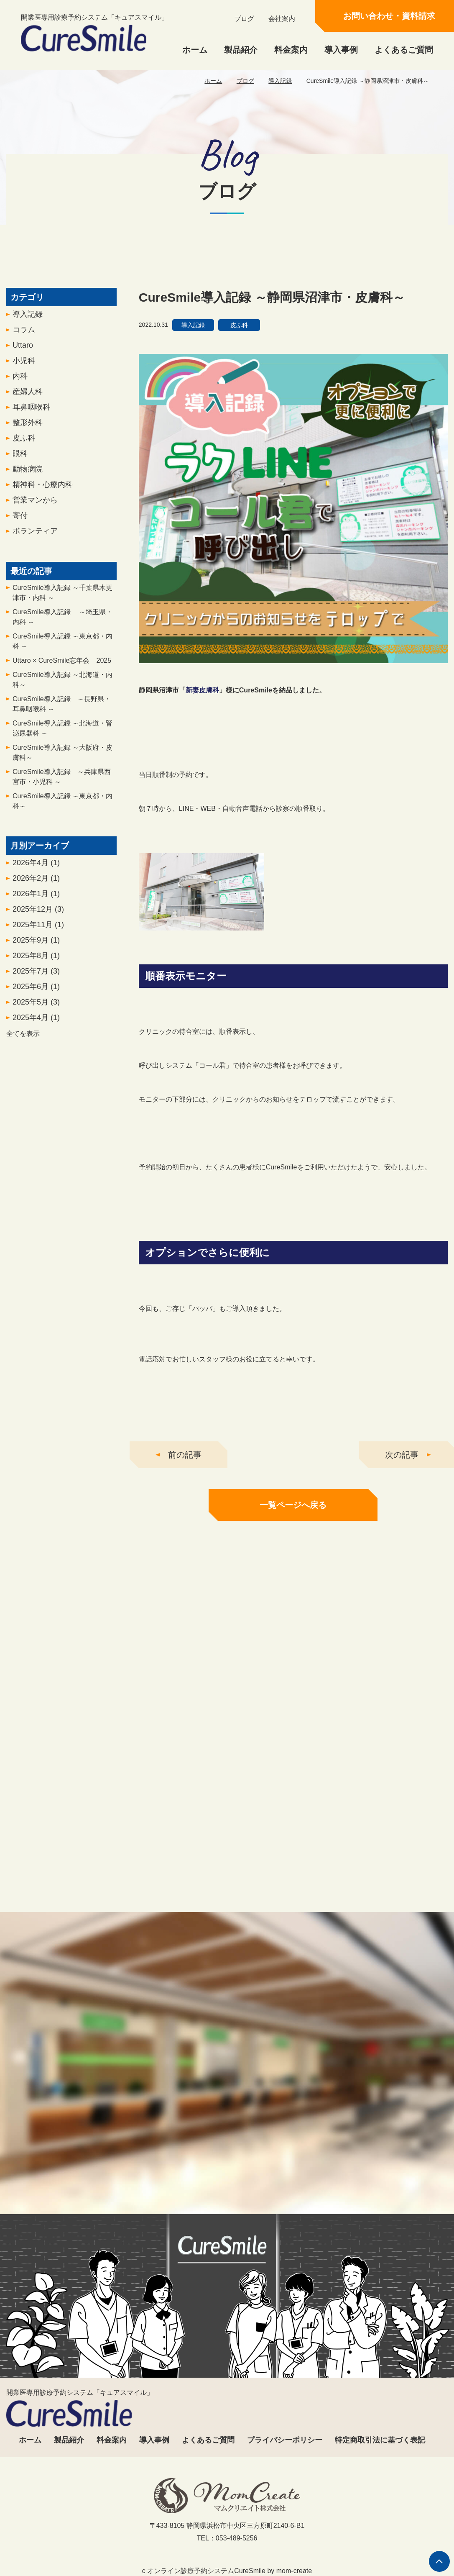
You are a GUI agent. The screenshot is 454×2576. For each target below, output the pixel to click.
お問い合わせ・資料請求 (389, 16)
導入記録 (280, 80)
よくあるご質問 (404, 49)
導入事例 (341, 49)
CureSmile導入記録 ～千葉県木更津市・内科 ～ (62, 599)
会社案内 (281, 18)
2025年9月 (36, 947)
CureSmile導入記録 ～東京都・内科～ (62, 807)
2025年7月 (36, 978)
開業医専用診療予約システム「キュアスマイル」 (94, 32)
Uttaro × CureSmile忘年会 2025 (62, 667)
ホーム (194, 49)
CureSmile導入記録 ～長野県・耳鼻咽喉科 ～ (62, 710)
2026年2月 (36, 885)
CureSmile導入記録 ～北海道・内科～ (62, 686)
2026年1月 (36, 900)
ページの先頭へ (439, 2561)
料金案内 (291, 49)
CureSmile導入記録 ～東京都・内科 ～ (62, 647)
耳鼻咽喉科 (31, 414)
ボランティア (35, 537)
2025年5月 (36, 1009)
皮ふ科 (24, 445)
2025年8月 (36, 962)
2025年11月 (38, 931)
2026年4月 (36, 869)
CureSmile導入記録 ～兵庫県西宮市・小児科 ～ (62, 783)
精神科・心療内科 (43, 491)
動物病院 (28, 476)
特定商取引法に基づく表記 (380, 2440)
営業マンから (35, 506)
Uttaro (23, 352)
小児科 (24, 367)
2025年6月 (36, 993)
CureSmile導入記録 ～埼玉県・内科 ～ (62, 623)
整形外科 (28, 429)
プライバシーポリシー (284, 2440)
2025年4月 (36, 1024)
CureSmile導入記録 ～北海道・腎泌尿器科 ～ (62, 734)
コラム (24, 336)
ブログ (244, 18)
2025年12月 (38, 916)
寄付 (20, 522)
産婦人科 (28, 398)
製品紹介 (241, 49)
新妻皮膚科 (202, 697)
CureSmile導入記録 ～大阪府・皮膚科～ (62, 759)
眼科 (20, 460)
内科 (20, 383)
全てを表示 (23, 1040)
